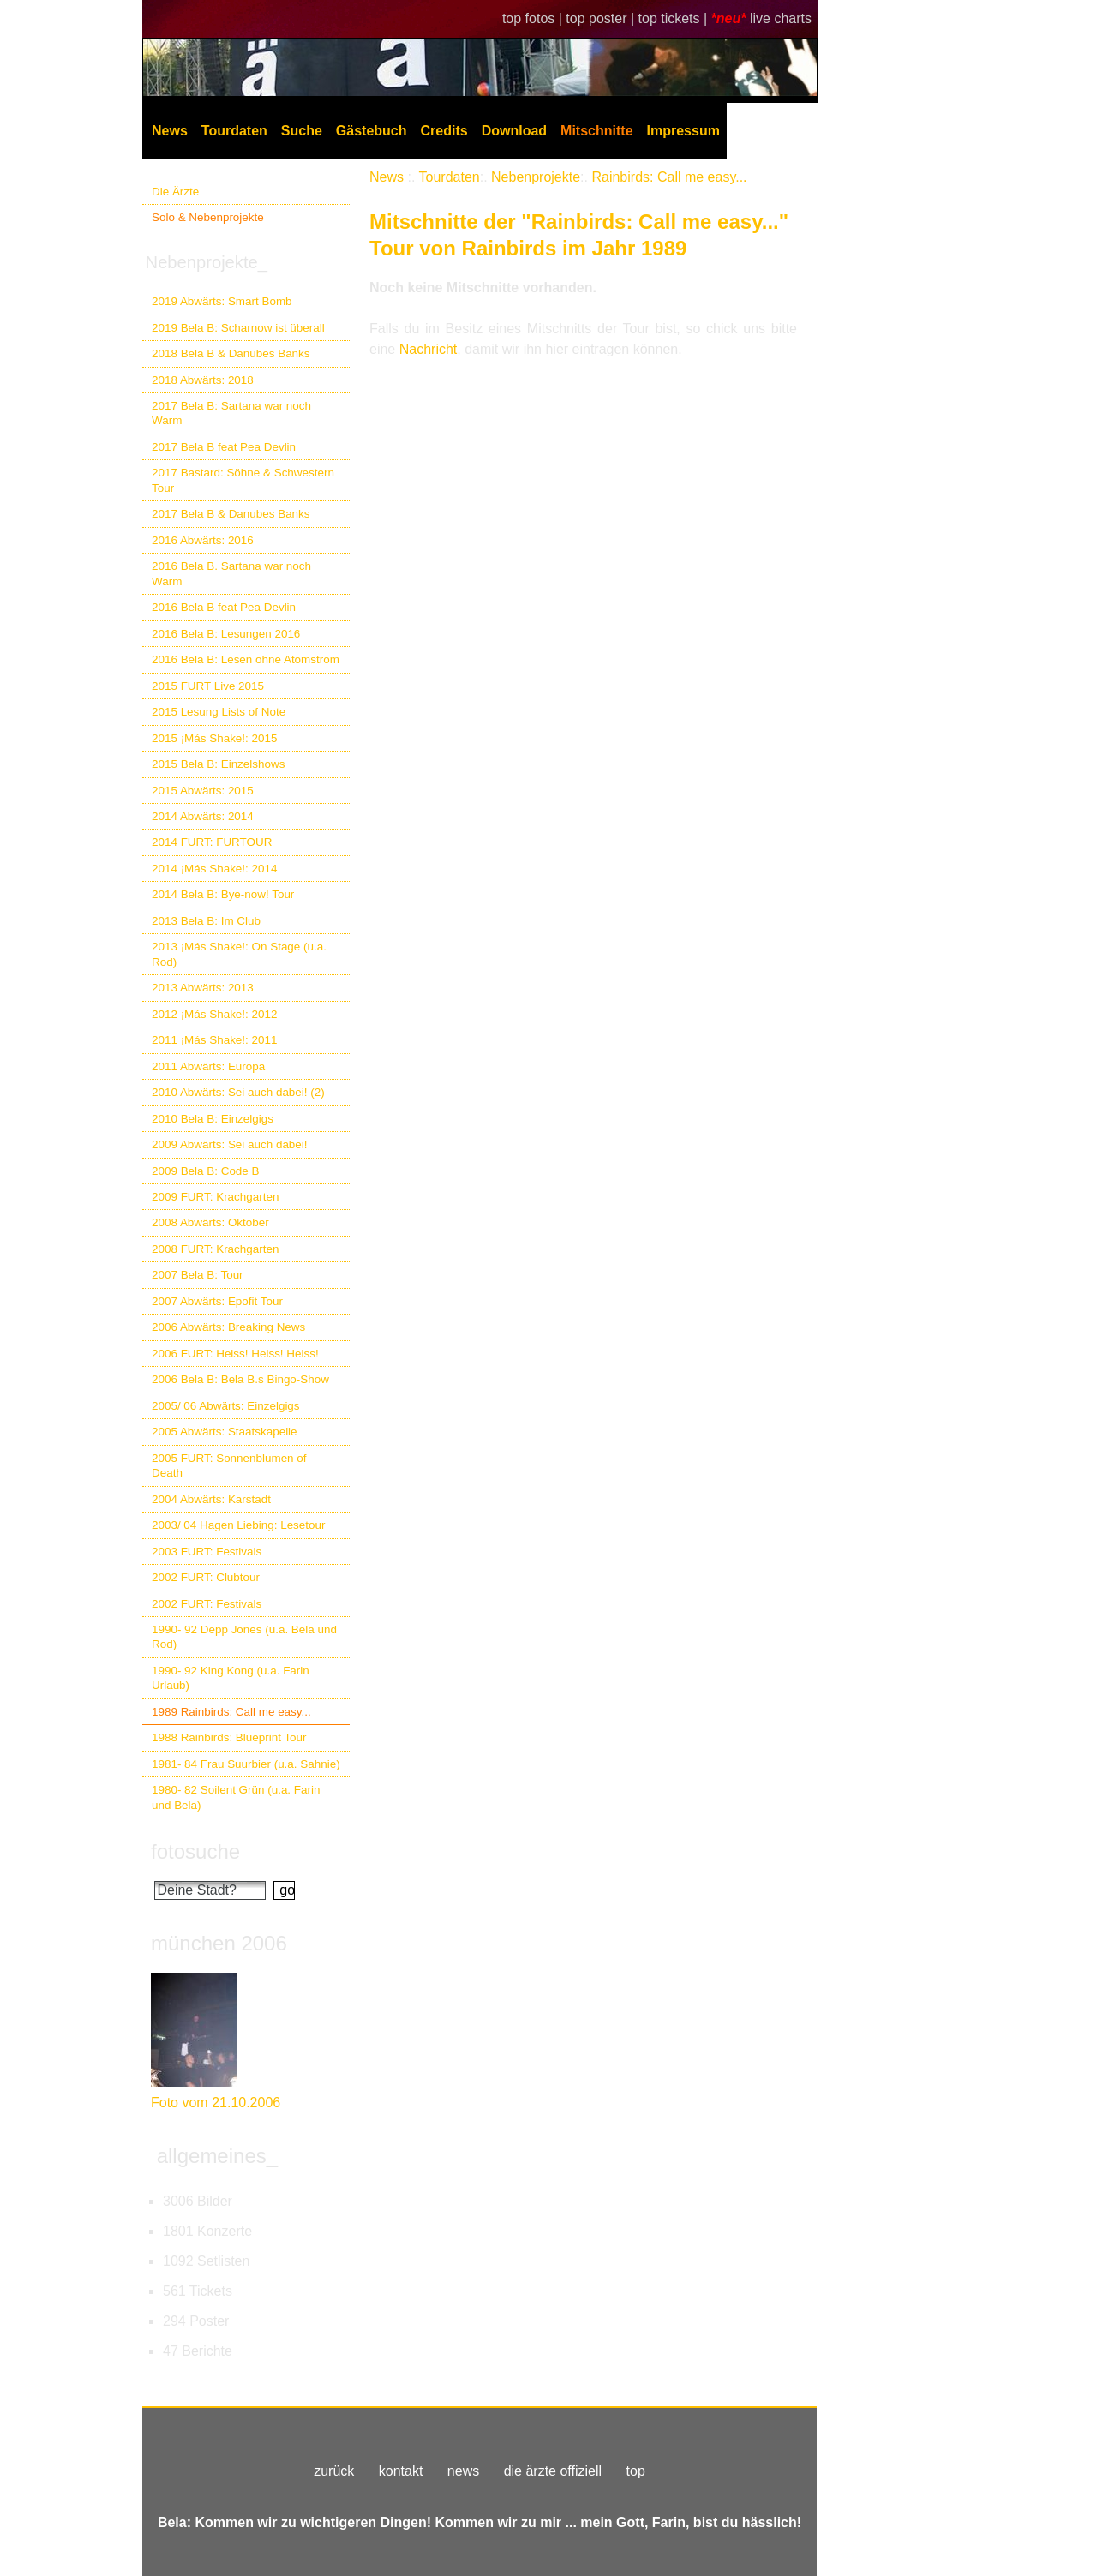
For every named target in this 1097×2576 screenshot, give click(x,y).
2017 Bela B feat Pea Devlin (224, 446)
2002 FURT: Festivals (206, 1603)
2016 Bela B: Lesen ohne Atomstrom (245, 659)
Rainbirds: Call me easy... (668, 177)
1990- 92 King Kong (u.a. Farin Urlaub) (230, 1678)
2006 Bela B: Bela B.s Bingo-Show (240, 1379)
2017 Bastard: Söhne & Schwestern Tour (243, 480)
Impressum (683, 130)
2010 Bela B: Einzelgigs (212, 1118)
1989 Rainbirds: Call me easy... (231, 1711)
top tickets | (674, 18)
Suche (301, 130)
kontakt (401, 2471)
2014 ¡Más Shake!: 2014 (214, 868)
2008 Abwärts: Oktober (210, 1222)
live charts (781, 18)
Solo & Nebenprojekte (208, 217)
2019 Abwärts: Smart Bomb (222, 301)
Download (514, 130)
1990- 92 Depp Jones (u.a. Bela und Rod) (244, 1636)
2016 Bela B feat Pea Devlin (224, 607)
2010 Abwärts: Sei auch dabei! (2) (238, 1092)
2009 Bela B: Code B (206, 1171)
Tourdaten (234, 130)
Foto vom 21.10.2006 (215, 2102)
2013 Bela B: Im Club (206, 920)
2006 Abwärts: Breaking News (228, 1327)
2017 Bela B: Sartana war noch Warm (231, 413)
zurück (334, 2471)
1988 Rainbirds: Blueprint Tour (229, 1737)
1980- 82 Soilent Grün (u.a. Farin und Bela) (236, 1797)
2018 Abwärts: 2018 (203, 380)
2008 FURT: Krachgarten (215, 1249)
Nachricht (428, 349)
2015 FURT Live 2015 (208, 686)
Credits (444, 130)
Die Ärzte (175, 191)
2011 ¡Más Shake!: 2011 (214, 1039)
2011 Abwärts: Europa (208, 1066)
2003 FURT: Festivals (206, 1551)
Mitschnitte (596, 130)
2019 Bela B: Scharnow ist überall (238, 327)
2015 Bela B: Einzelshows (218, 764)
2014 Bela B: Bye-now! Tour (223, 894)
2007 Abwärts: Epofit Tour (217, 1301)
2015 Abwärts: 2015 (203, 790)
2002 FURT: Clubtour (206, 1577)
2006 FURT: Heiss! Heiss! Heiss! (235, 1353)
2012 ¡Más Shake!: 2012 (214, 1014)
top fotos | (534, 18)
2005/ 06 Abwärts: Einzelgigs (226, 1405)
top (635, 2471)
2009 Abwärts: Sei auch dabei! (230, 1144)
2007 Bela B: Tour (197, 1274)
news (463, 2471)
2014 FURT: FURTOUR (212, 842)
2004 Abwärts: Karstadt (211, 1499)
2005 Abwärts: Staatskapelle (224, 1431)
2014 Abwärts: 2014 (203, 816)
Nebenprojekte (535, 177)
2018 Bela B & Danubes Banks (231, 353)
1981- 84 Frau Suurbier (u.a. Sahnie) (246, 1764)
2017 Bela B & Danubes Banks (231, 513)
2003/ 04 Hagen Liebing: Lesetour (238, 1525)
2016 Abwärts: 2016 (203, 540)
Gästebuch (371, 130)
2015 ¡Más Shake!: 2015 (214, 738)
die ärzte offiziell (553, 2471)
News (170, 130)
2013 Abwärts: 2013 (203, 987)
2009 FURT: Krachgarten (215, 1196)
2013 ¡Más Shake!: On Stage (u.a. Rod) (239, 953)
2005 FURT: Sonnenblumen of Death (229, 1465)
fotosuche (195, 1851)
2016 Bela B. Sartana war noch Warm (231, 573)
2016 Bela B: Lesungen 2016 (226, 633)
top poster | (602, 18)
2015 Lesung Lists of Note (218, 711)
